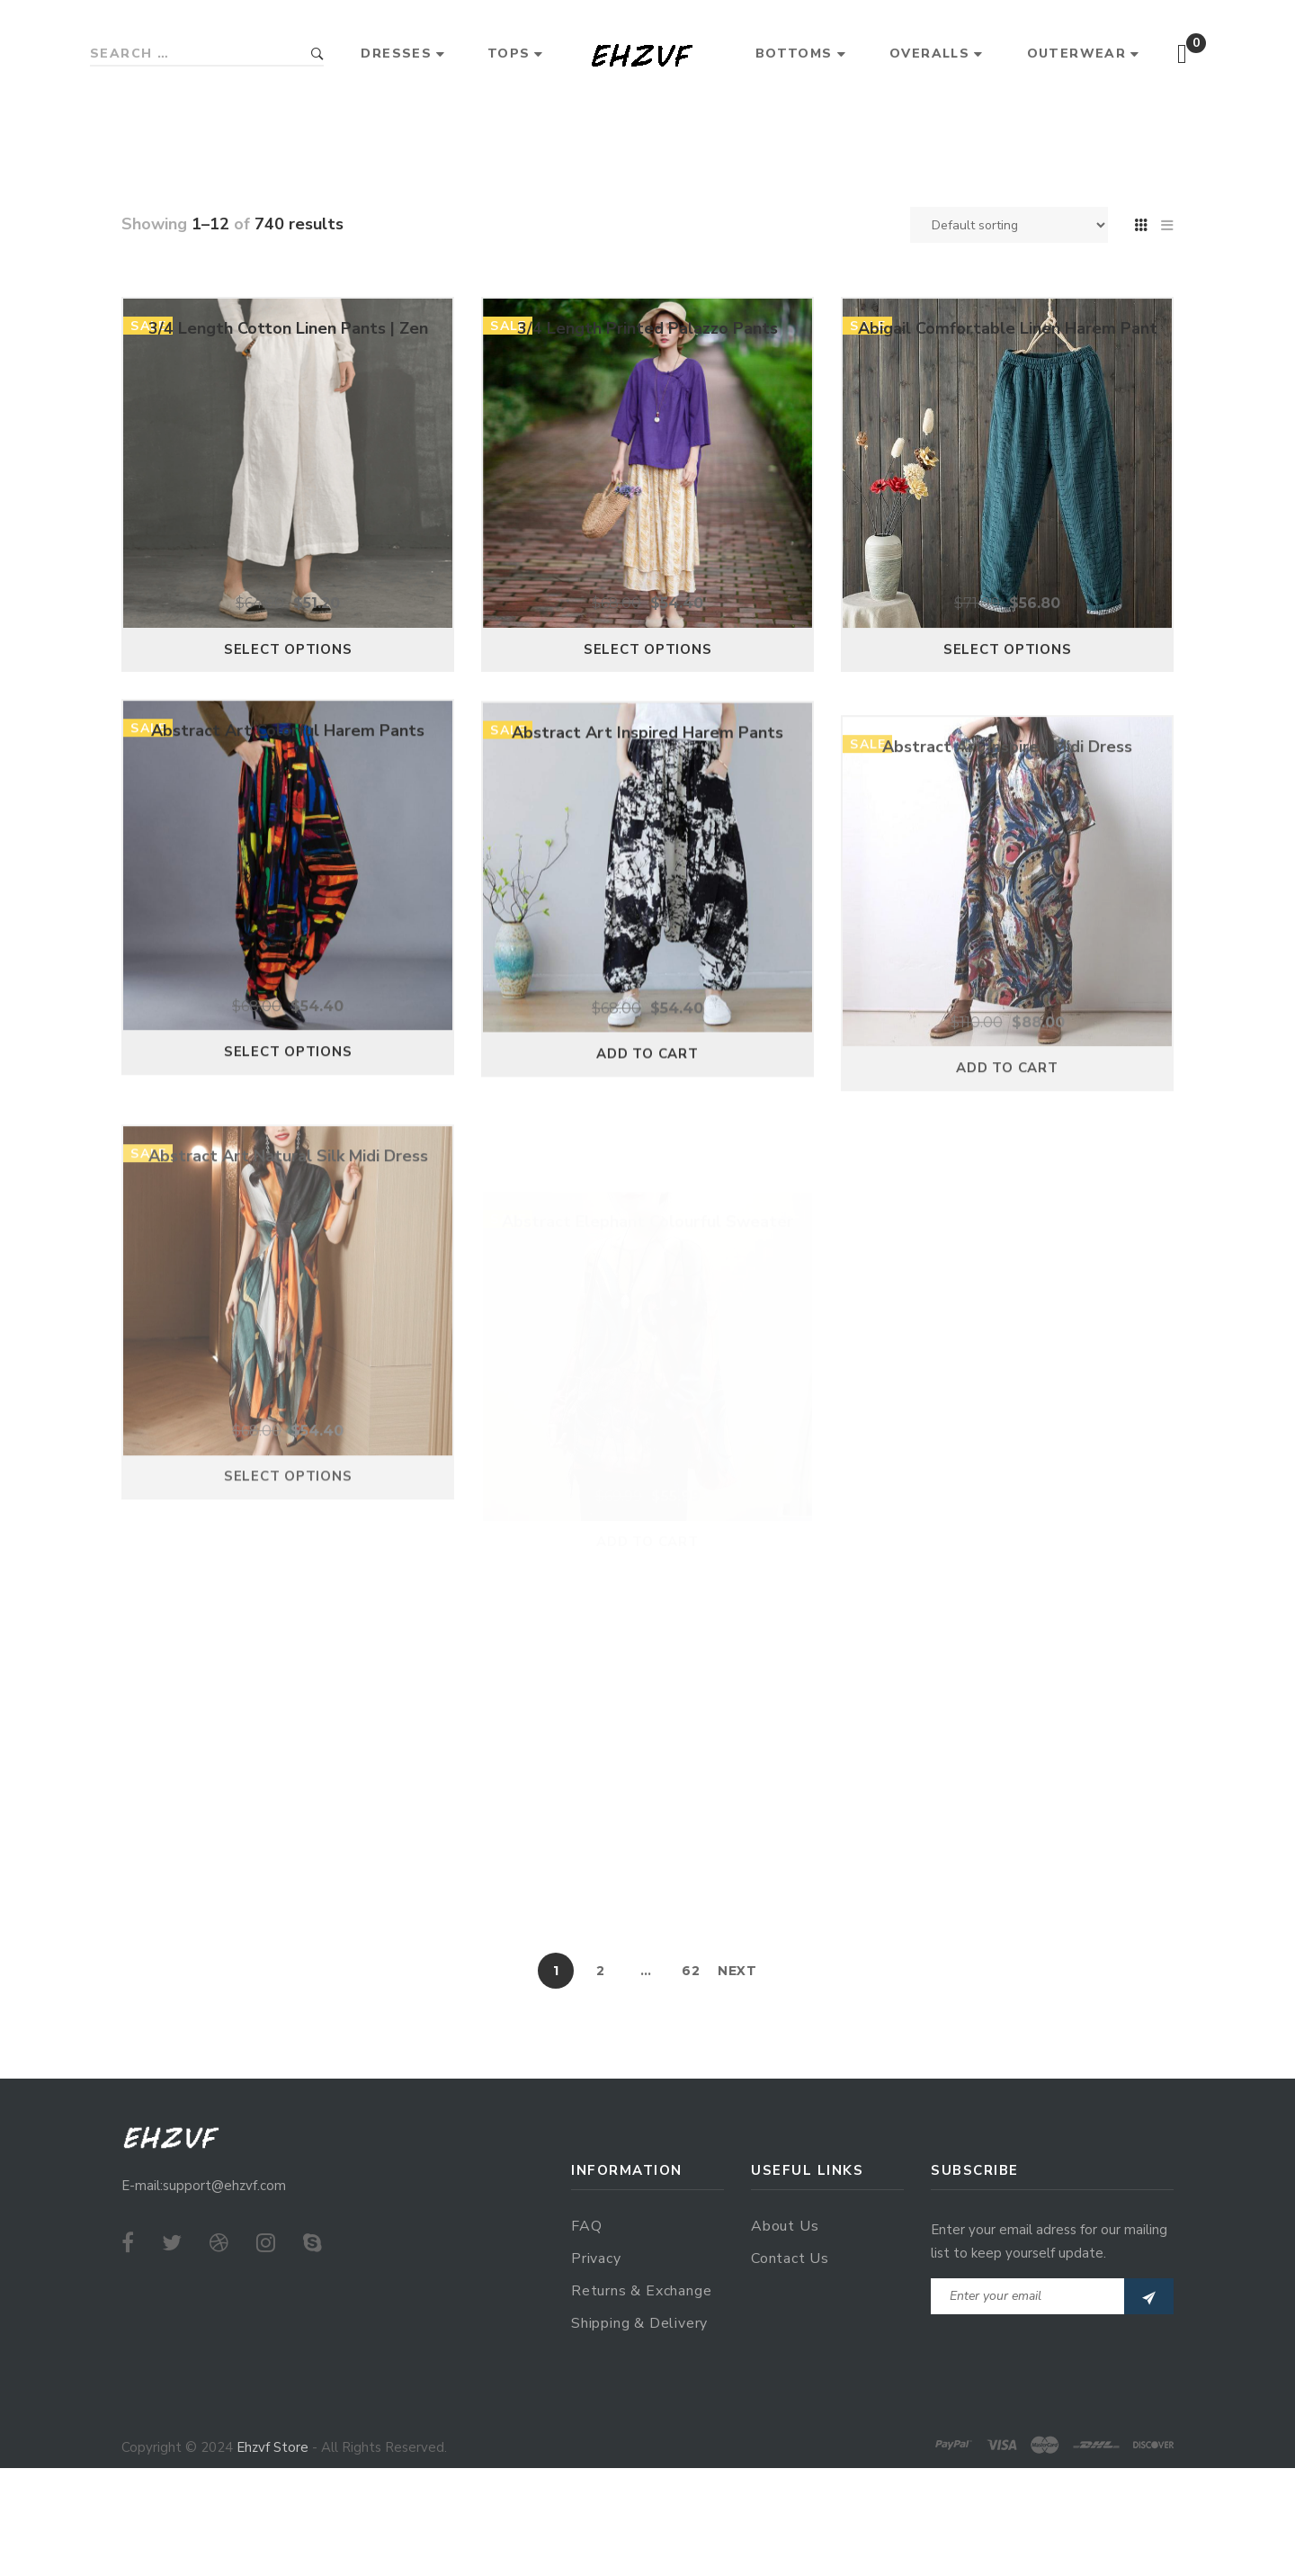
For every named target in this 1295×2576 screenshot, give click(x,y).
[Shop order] (1009, 225)
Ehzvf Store (272, 2447)
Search (317, 55)
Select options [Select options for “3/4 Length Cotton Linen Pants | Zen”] (288, 674)
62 (691, 1971)
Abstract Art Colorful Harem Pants (287, 807)
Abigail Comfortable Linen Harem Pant (1007, 398)
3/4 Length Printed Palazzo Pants (647, 366)
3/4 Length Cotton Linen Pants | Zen (288, 352)
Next (737, 1971)
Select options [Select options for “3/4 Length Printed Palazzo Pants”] (648, 687)
